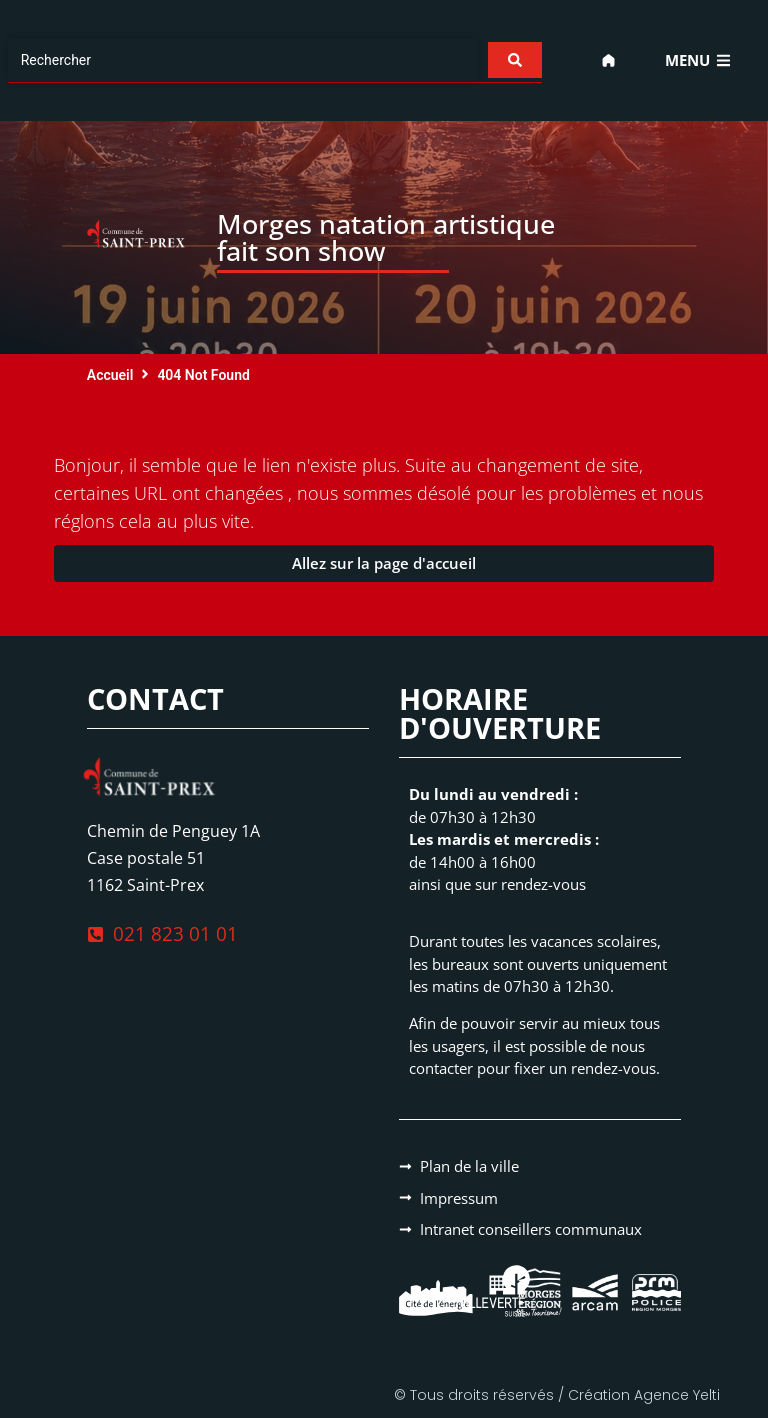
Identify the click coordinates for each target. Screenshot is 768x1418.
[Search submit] (515, 60)
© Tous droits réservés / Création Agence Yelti (557, 1395)
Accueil (110, 375)
